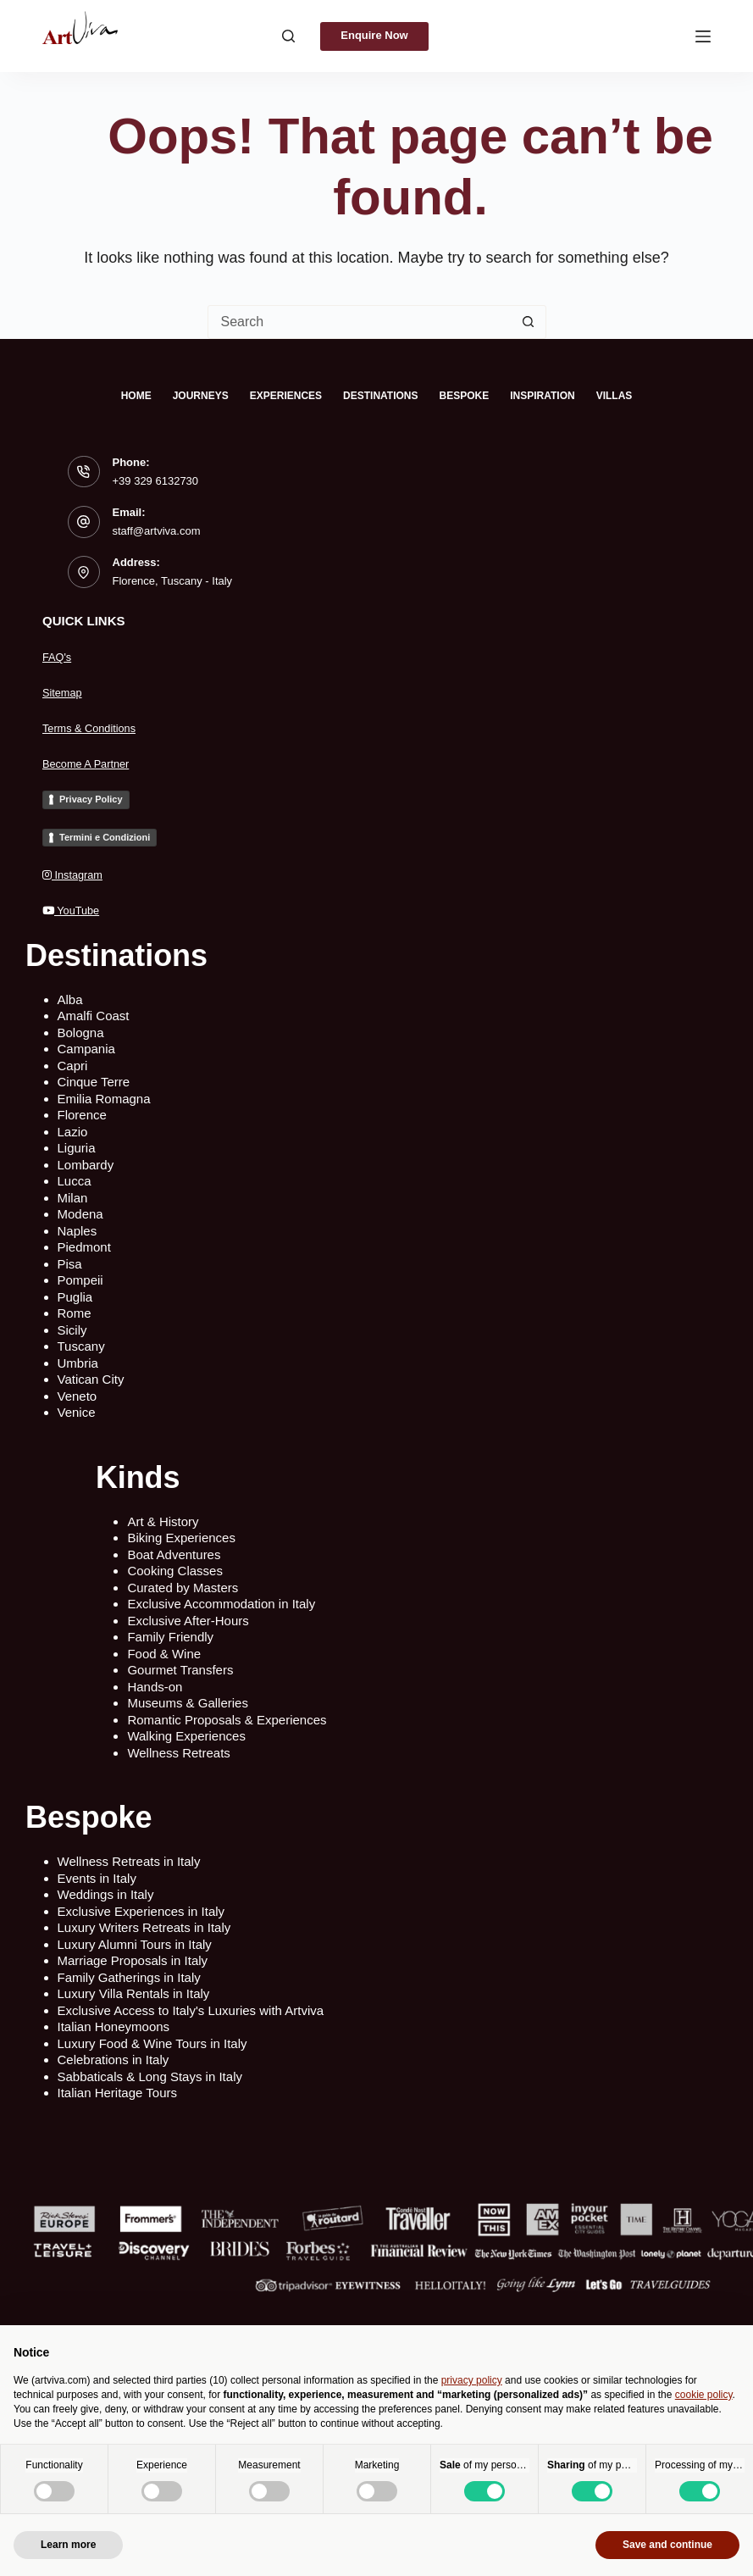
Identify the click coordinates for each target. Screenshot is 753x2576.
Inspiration (542, 396)
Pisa (70, 1264)
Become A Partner (93, 763)
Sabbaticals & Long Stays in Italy (150, 2076)
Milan (73, 1198)
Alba (70, 999)
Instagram (78, 874)
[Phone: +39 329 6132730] (84, 472)
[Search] (275, 36)
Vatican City (91, 1379)
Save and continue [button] (667, 2545)
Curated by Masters (182, 1587)
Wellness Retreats (178, 1753)
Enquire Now (374, 35)
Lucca (74, 1181)
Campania (86, 1048)
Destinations (380, 396)
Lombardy (86, 1165)
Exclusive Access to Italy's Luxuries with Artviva (191, 2010)
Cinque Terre (94, 1081)
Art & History (162, 1521)
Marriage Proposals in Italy (133, 1960)
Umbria (78, 1363)
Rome (74, 1313)
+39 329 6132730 (156, 481)
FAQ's (59, 656)
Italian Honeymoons (114, 2026)
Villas (614, 396)
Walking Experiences (186, 1736)
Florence (82, 1115)
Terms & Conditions (97, 727)
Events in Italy (97, 1878)
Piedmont (84, 1247)
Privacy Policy (91, 799)
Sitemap (65, 692)
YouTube (76, 909)
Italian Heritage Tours (117, 2092)
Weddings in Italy (106, 1894)
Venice (77, 1412)
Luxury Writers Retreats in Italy (144, 1927)
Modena (80, 1214)
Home (136, 396)
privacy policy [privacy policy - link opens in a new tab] (471, 2380)
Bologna (81, 1032)
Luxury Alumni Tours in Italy (135, 1944)
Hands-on (154, 1686)
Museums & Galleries (187, 1703)
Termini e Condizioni (104, 837)
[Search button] (528, 322)
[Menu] (703, 36)
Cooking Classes (175, 1570)
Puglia (75, 1297)
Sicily (72, 1330)
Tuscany (81, 1346)
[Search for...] (360, 322)
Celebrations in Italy (113, 2059)
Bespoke (465, 396)
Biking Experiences (181, 1537)
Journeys (201, 396)
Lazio (73, 1131)
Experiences (286, 396)
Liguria (77, 1148)
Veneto (77, 1396)
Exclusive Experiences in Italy (141, 1911)
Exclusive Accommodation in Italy (221, 1603)
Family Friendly (170, 1636)
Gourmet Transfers (180, 1670)
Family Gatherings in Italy (129, 1977)
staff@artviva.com (157, 531)
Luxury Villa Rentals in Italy (134, 1993)
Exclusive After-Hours (187, 1620)
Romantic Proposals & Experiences (226, 1720)
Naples (77, 1231)
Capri (73, 1065)
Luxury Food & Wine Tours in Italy (152, 2043)
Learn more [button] (68, 2545)
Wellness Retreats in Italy (129, 1861)
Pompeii (80, 1280)
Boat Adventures (173, 1554)
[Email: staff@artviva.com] (84, 522)
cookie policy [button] (704, 2395)
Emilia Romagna (104, 1098)
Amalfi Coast (94, 1015)
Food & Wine (164, 1653)
